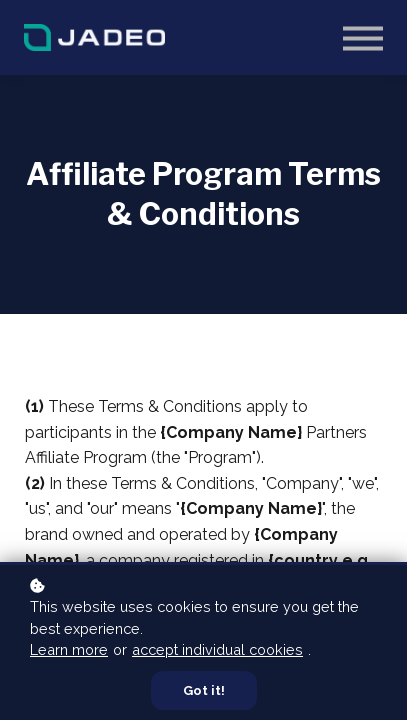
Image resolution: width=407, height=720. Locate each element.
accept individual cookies (217, 649)
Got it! (204, 690)
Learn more (69, 649)
